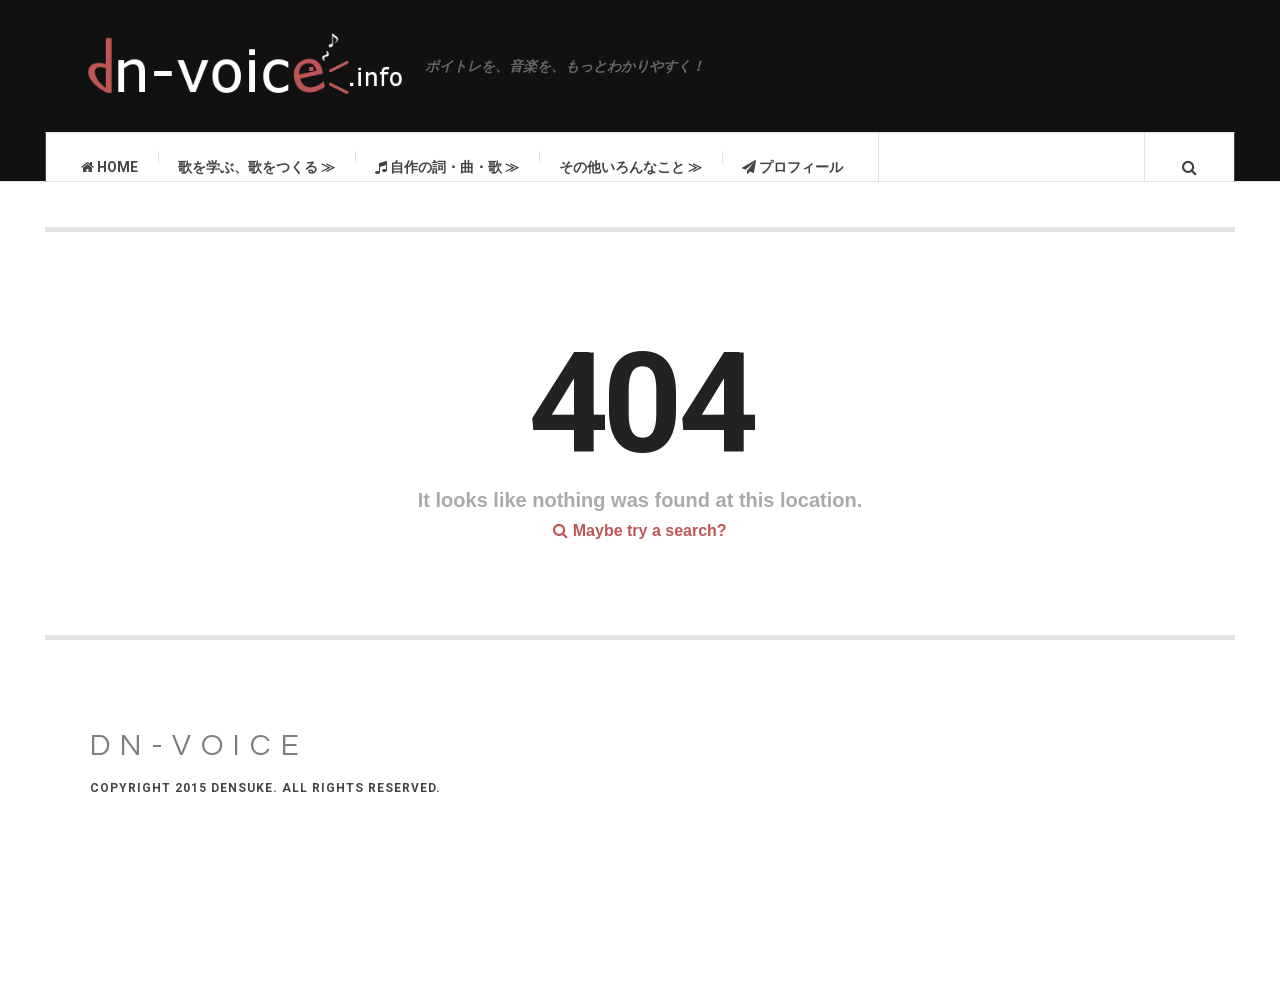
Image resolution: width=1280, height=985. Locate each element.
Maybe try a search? (639, 550)
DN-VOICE (199, 765)
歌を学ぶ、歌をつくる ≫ (256, 167)
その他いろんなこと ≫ (630, 167)
